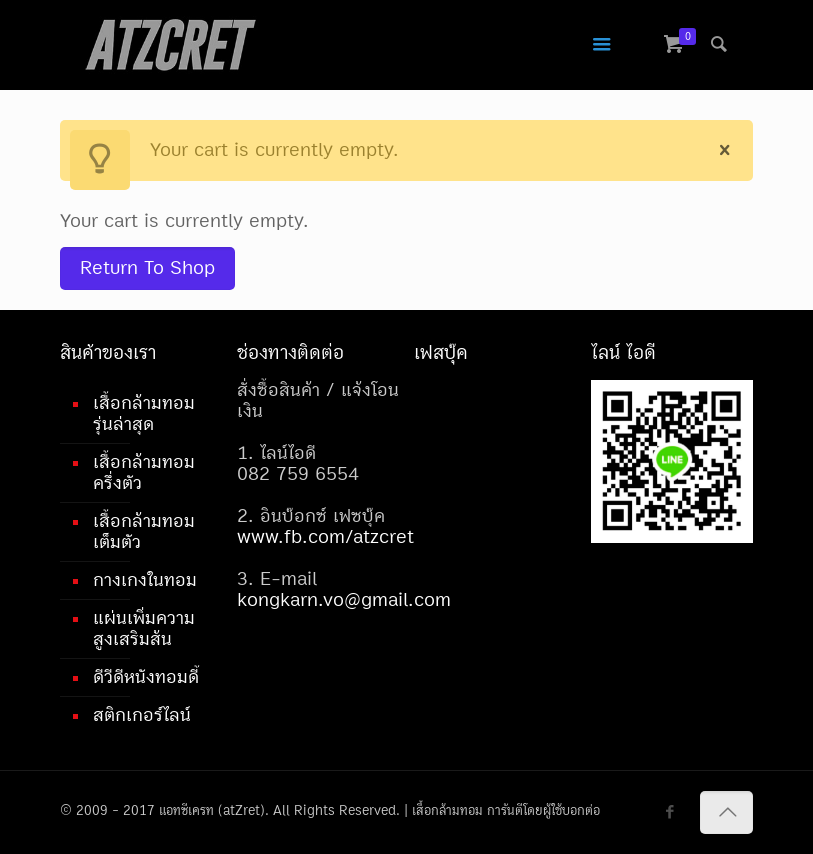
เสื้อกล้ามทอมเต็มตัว (144, 531)
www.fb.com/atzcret (325, 537)
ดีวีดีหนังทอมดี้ (146, 677)
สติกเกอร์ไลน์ (142, 715)
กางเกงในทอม (145, 580)
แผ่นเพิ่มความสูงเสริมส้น (144, 628)
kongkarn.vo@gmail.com (344, 600)
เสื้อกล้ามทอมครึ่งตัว (144, 472)
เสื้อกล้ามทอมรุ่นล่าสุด (144, 413)
